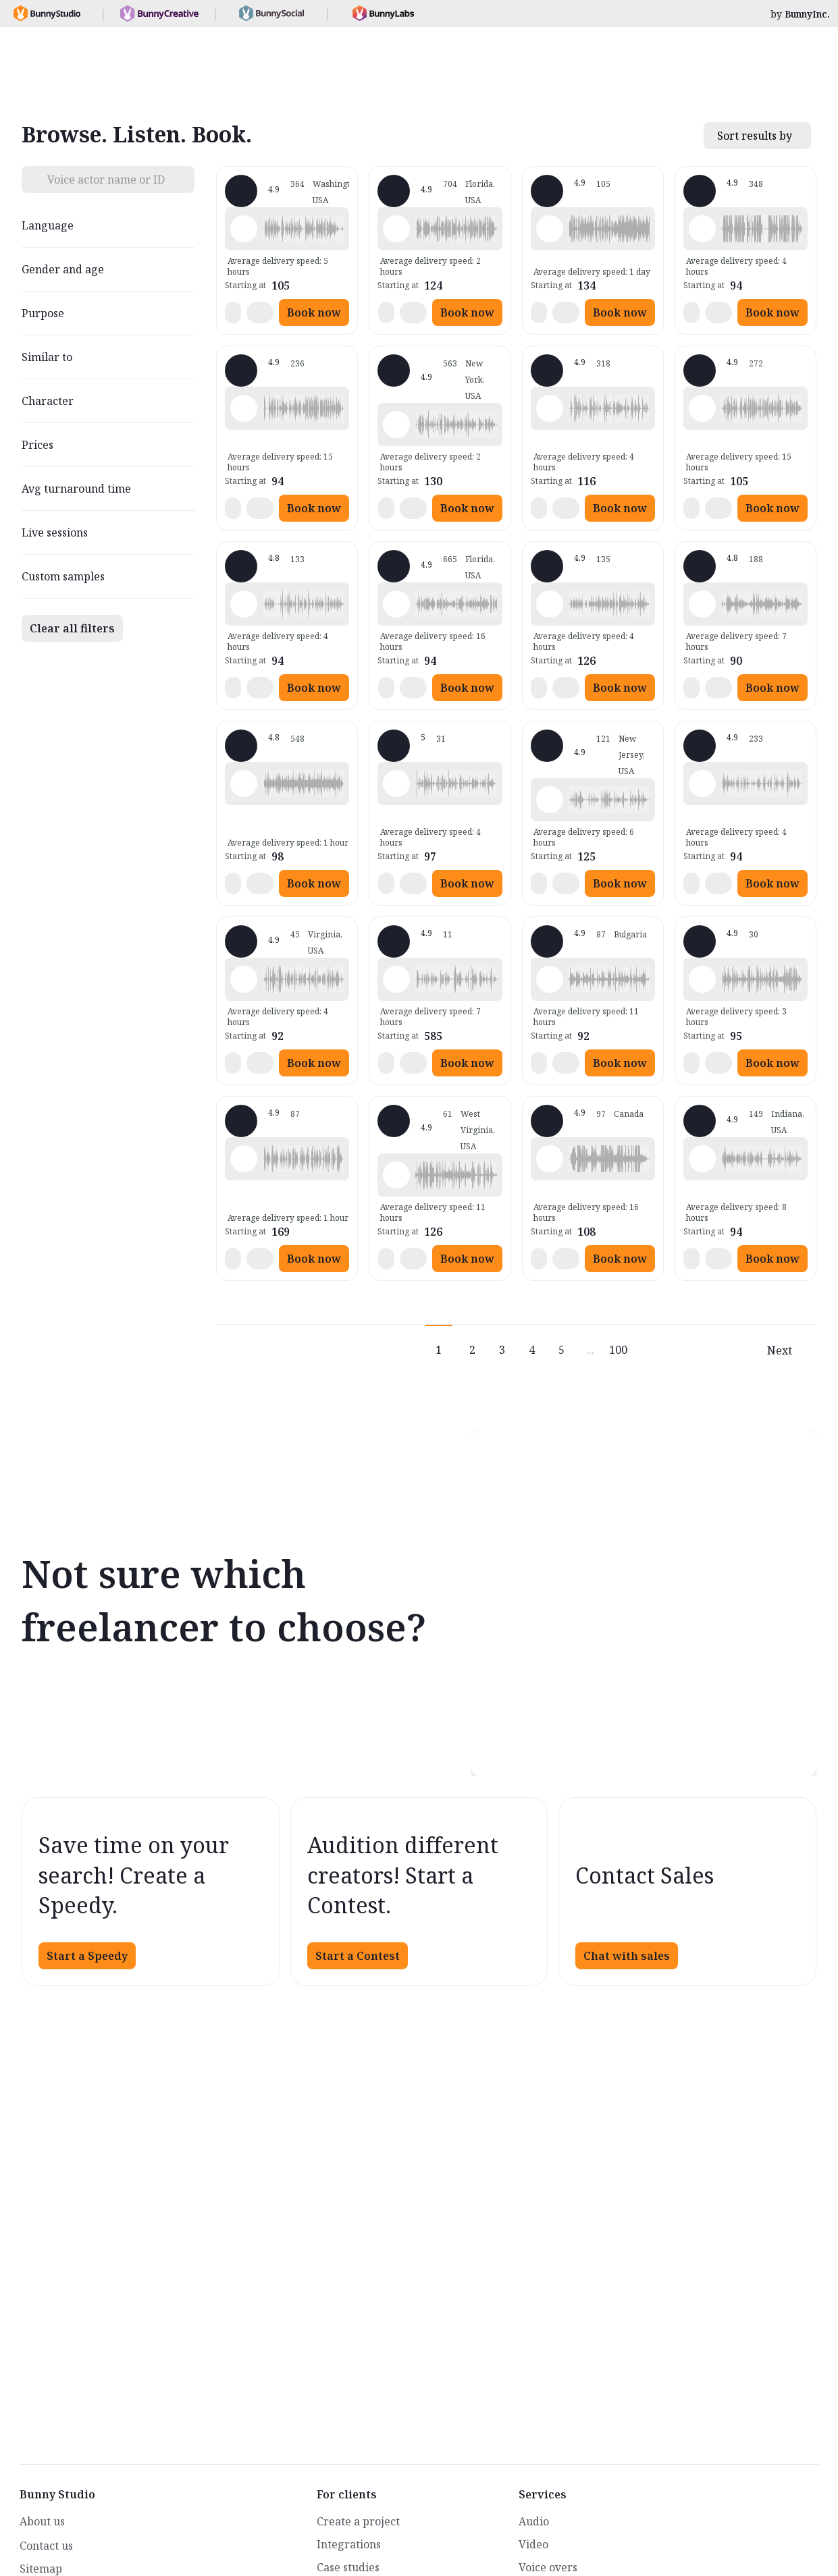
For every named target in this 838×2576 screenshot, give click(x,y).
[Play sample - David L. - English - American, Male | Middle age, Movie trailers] (702, 228)
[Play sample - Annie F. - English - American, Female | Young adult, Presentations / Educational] (549, 799)
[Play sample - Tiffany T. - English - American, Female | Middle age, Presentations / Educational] (396, 604)
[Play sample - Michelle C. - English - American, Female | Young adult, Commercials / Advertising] (396, 228)
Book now (314, 312)
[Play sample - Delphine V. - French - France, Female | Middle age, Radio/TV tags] (549, 228)
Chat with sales (626, 1955)
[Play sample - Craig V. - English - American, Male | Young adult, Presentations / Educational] (702, 1158)
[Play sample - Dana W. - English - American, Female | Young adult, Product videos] (549, 604)
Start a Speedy (87, 1955)
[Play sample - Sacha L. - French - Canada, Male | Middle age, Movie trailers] (549, 1158)
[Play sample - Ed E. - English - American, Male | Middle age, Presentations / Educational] (396, 979)
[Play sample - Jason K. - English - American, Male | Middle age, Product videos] (702, 408)
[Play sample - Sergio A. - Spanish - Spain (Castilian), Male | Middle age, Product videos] (702, 979)
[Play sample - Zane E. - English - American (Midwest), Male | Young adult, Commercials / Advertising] (396, 1174)
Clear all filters (72, 628)
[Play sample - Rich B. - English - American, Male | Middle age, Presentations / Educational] (243, 408)
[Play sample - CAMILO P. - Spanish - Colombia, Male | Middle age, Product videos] (243, 979)
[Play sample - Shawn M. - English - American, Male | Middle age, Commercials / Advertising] (549, 408)
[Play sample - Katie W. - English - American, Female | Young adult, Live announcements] (396, 424)
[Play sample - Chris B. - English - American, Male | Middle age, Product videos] (702, 783)
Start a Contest (357, 1955)
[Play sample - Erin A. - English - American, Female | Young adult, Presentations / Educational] (243, 783)
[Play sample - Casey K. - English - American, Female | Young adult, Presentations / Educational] (396, 783)
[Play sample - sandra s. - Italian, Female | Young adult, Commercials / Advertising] (702, 604)
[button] (303, 228)
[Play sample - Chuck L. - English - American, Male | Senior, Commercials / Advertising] (243, 1158)
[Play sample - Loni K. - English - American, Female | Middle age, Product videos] (243, 228)
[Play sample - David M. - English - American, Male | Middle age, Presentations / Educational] (243, 604)
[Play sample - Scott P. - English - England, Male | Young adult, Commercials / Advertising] (549, 979)
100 (618, 1349)
